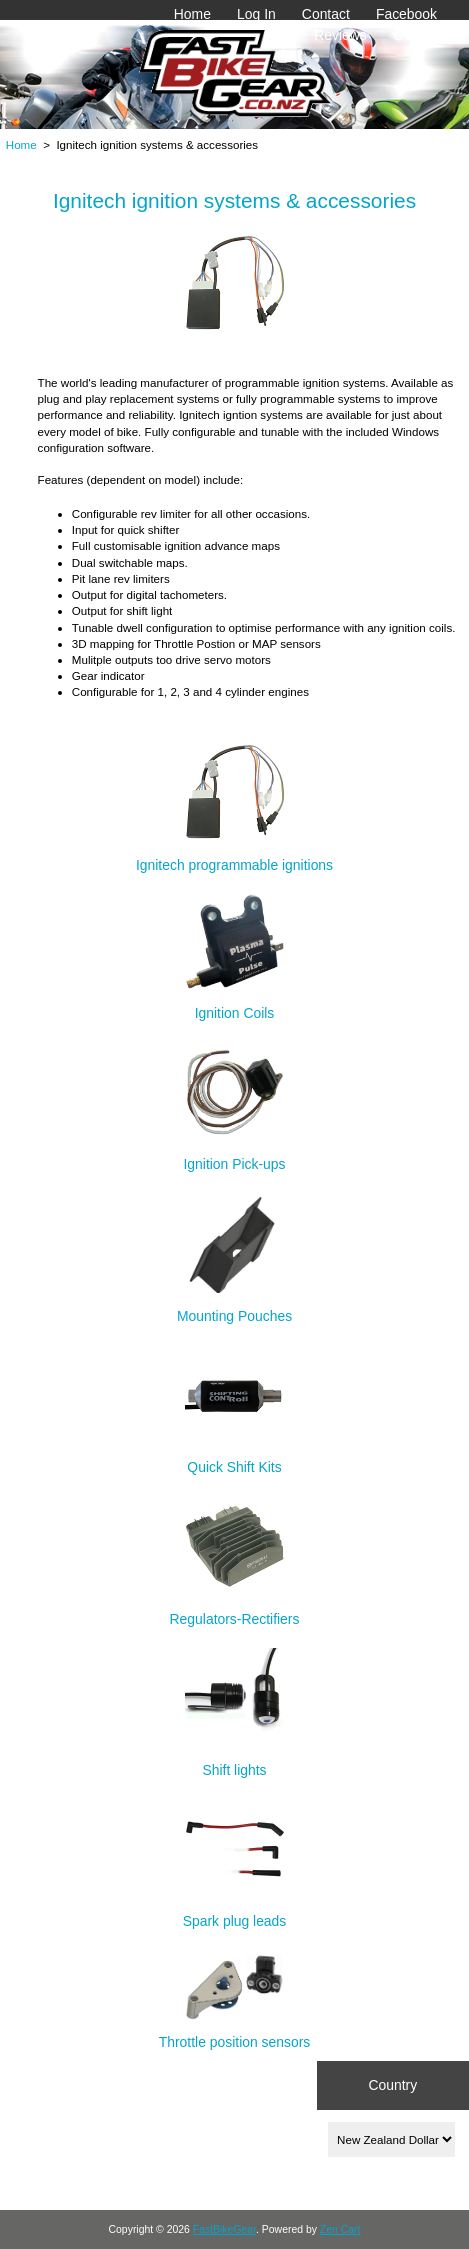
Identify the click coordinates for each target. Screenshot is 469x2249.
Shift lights (235, 1761)
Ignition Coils (235, 1003)
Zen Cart (340, 2229)
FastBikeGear (224, 2229)
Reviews (340, 35)
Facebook (406, 14)
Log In (256, 14)
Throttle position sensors (235, 2033)
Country (392, 2085)
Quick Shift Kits (235, 1458)
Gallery (415, 35)
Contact (326, 14)
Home (192, 14)
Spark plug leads (235, 1912)
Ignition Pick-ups (234, 1155)
